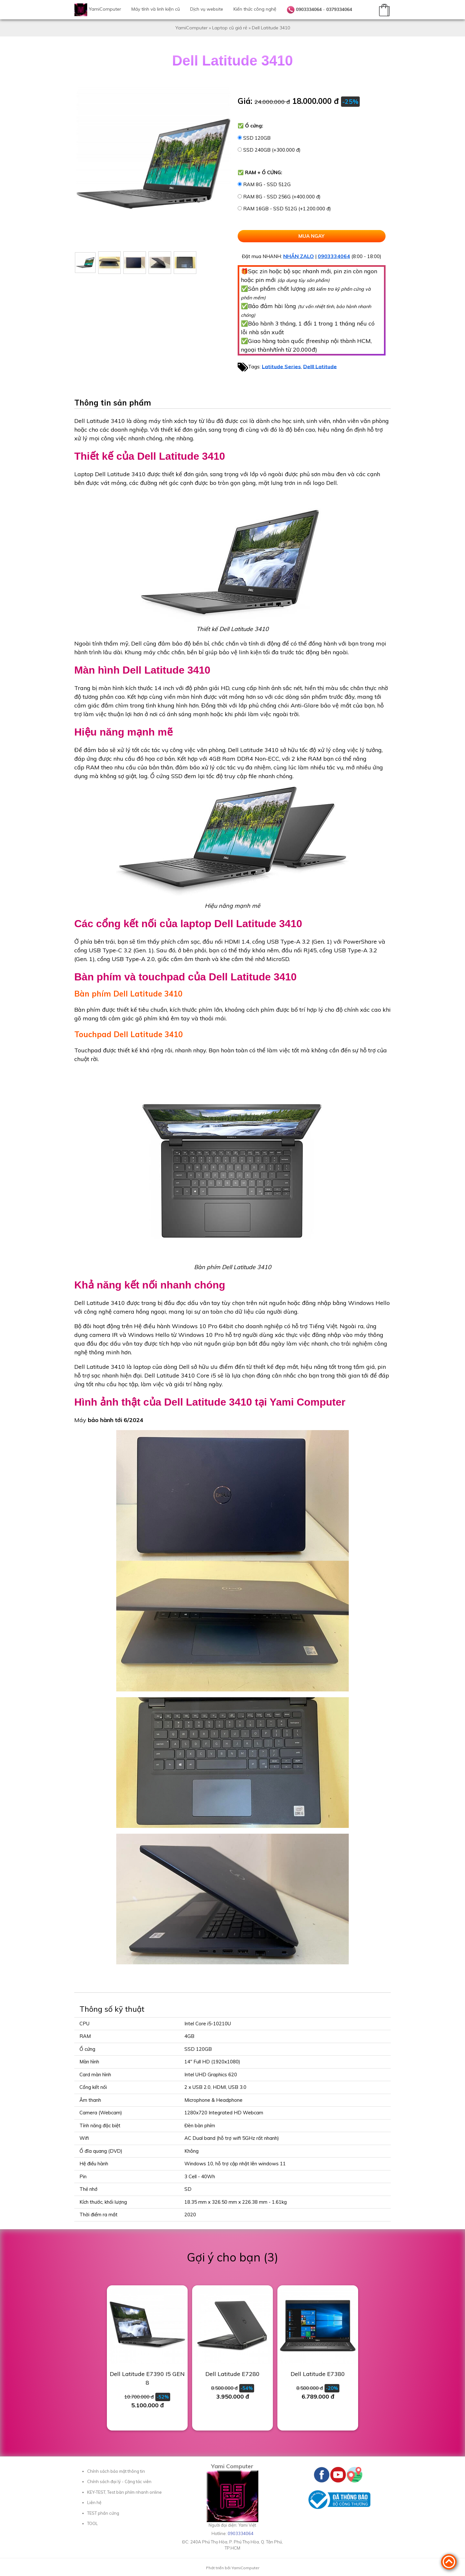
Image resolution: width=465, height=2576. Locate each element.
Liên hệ (94, 2502)
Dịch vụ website (206, 9)
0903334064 (309, 9)
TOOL (92, 2523)
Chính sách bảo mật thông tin (116, 2471)
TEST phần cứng (103, 2513)
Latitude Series (281, 366)
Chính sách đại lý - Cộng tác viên (119, 2481)
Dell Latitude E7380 (318, 2374)
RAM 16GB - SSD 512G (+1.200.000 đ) (287, 208)
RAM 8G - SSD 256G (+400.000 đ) (282, 197)
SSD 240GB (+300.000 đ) (272, 150)
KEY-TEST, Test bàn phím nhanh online (124, 2492)
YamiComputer (105, 9)
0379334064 (339, 9)
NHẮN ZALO (298, 256)
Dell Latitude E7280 (232, 2374)
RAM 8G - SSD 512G (267, 184)
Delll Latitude (320, 366)
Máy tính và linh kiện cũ (155, 9)
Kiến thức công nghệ (254, 9)
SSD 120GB (257, 138)
